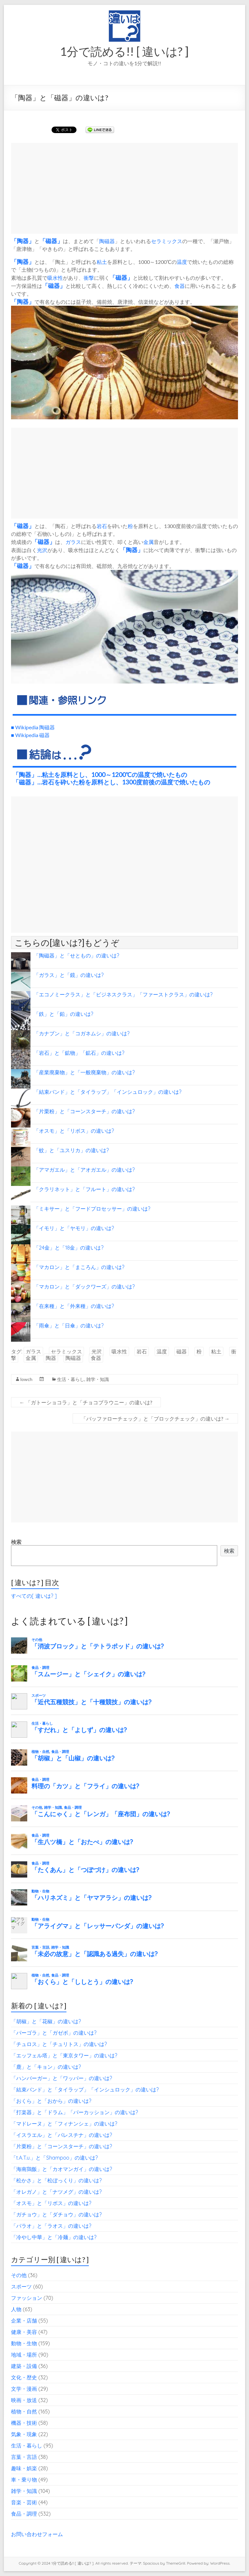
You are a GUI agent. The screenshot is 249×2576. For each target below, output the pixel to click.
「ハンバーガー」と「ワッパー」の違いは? (61, 2078)
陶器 (23, 240)
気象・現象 (24, 2434)
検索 (16, 1542)
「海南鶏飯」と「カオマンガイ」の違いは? (61, 2169)
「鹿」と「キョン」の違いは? (46, 2067)
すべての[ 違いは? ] (34, 1596)
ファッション (26, 2298)
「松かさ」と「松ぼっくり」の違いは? (56, 2180)
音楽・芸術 (24, 2502)
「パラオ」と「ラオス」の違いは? (51, 2226)
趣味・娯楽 (24, 2468)
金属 (148, 542)
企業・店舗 (24, 2320)
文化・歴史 (24, 2377)
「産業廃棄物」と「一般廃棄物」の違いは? (84, 1072)
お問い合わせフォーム (37, 2534)
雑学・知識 (97, 1379)
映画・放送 (24, 2400)
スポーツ (21, 2286)
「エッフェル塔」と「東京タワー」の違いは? (64, 2055)
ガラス (73, 542)
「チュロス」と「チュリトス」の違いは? (59, 2044)
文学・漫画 (24, 2388)
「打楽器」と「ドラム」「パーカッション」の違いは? (74, 2112)
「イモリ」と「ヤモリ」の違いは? (74, 1228)
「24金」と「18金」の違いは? (68, 1247)
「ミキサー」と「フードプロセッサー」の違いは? (92, 1208)
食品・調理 (24, 2513)
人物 (16, 2309)
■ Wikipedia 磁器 (30, 735)
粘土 (102, 262)
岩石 (102, 526)
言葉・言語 (24, 2457)
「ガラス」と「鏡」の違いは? (69, 975)
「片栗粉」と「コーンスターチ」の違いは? (84, 1111)
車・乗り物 (24, 2479)
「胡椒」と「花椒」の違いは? (46, 2021)
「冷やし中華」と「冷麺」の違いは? (54, 2237)
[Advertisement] (124, 188)
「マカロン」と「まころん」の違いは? (79, 1267)
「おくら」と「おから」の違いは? (51, 2101)
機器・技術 (24, 2423)
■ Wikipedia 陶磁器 (33, 727)
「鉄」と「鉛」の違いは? (63, 1014)
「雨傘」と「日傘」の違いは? (69, 1325)
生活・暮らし (70, 1379)
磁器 (51, 240)
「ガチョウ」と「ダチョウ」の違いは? (56, 2214)
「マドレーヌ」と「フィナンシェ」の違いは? (64, 2123)
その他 (19, 2275)
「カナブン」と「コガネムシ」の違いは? (82, 1033)
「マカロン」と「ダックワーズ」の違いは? (84, 1286)
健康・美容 (24, 2332)
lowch (26, 1379)
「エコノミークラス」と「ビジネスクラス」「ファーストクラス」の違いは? (123, 994)
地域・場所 (24, 2354)
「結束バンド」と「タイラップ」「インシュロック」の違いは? (108, 1092)
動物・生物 (24, 2343)
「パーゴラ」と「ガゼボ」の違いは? (54, 2032)
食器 (179, 286)
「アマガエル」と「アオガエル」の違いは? (84, 1169)
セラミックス (166, 241)
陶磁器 (107, 241)
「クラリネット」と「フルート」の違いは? (84, 1189)
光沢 (42, 550)
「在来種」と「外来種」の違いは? (74, 1306)
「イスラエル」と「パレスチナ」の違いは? (61, 2135)
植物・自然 (24, 2411)
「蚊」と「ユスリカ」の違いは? (71, 1150)
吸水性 (55, 278)
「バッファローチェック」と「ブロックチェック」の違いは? (155, 1418)
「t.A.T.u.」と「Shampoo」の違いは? (54, 2157)
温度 (182, 262)
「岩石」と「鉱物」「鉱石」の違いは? (79, 1053)
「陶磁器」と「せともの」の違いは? (76, 955)
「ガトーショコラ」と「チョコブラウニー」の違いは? (85, 1402)
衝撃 (89, 278)
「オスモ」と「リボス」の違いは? (74, 1131)
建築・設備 (24, 2366)
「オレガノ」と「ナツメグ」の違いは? (56, 2191)
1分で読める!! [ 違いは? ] (124, 51)
